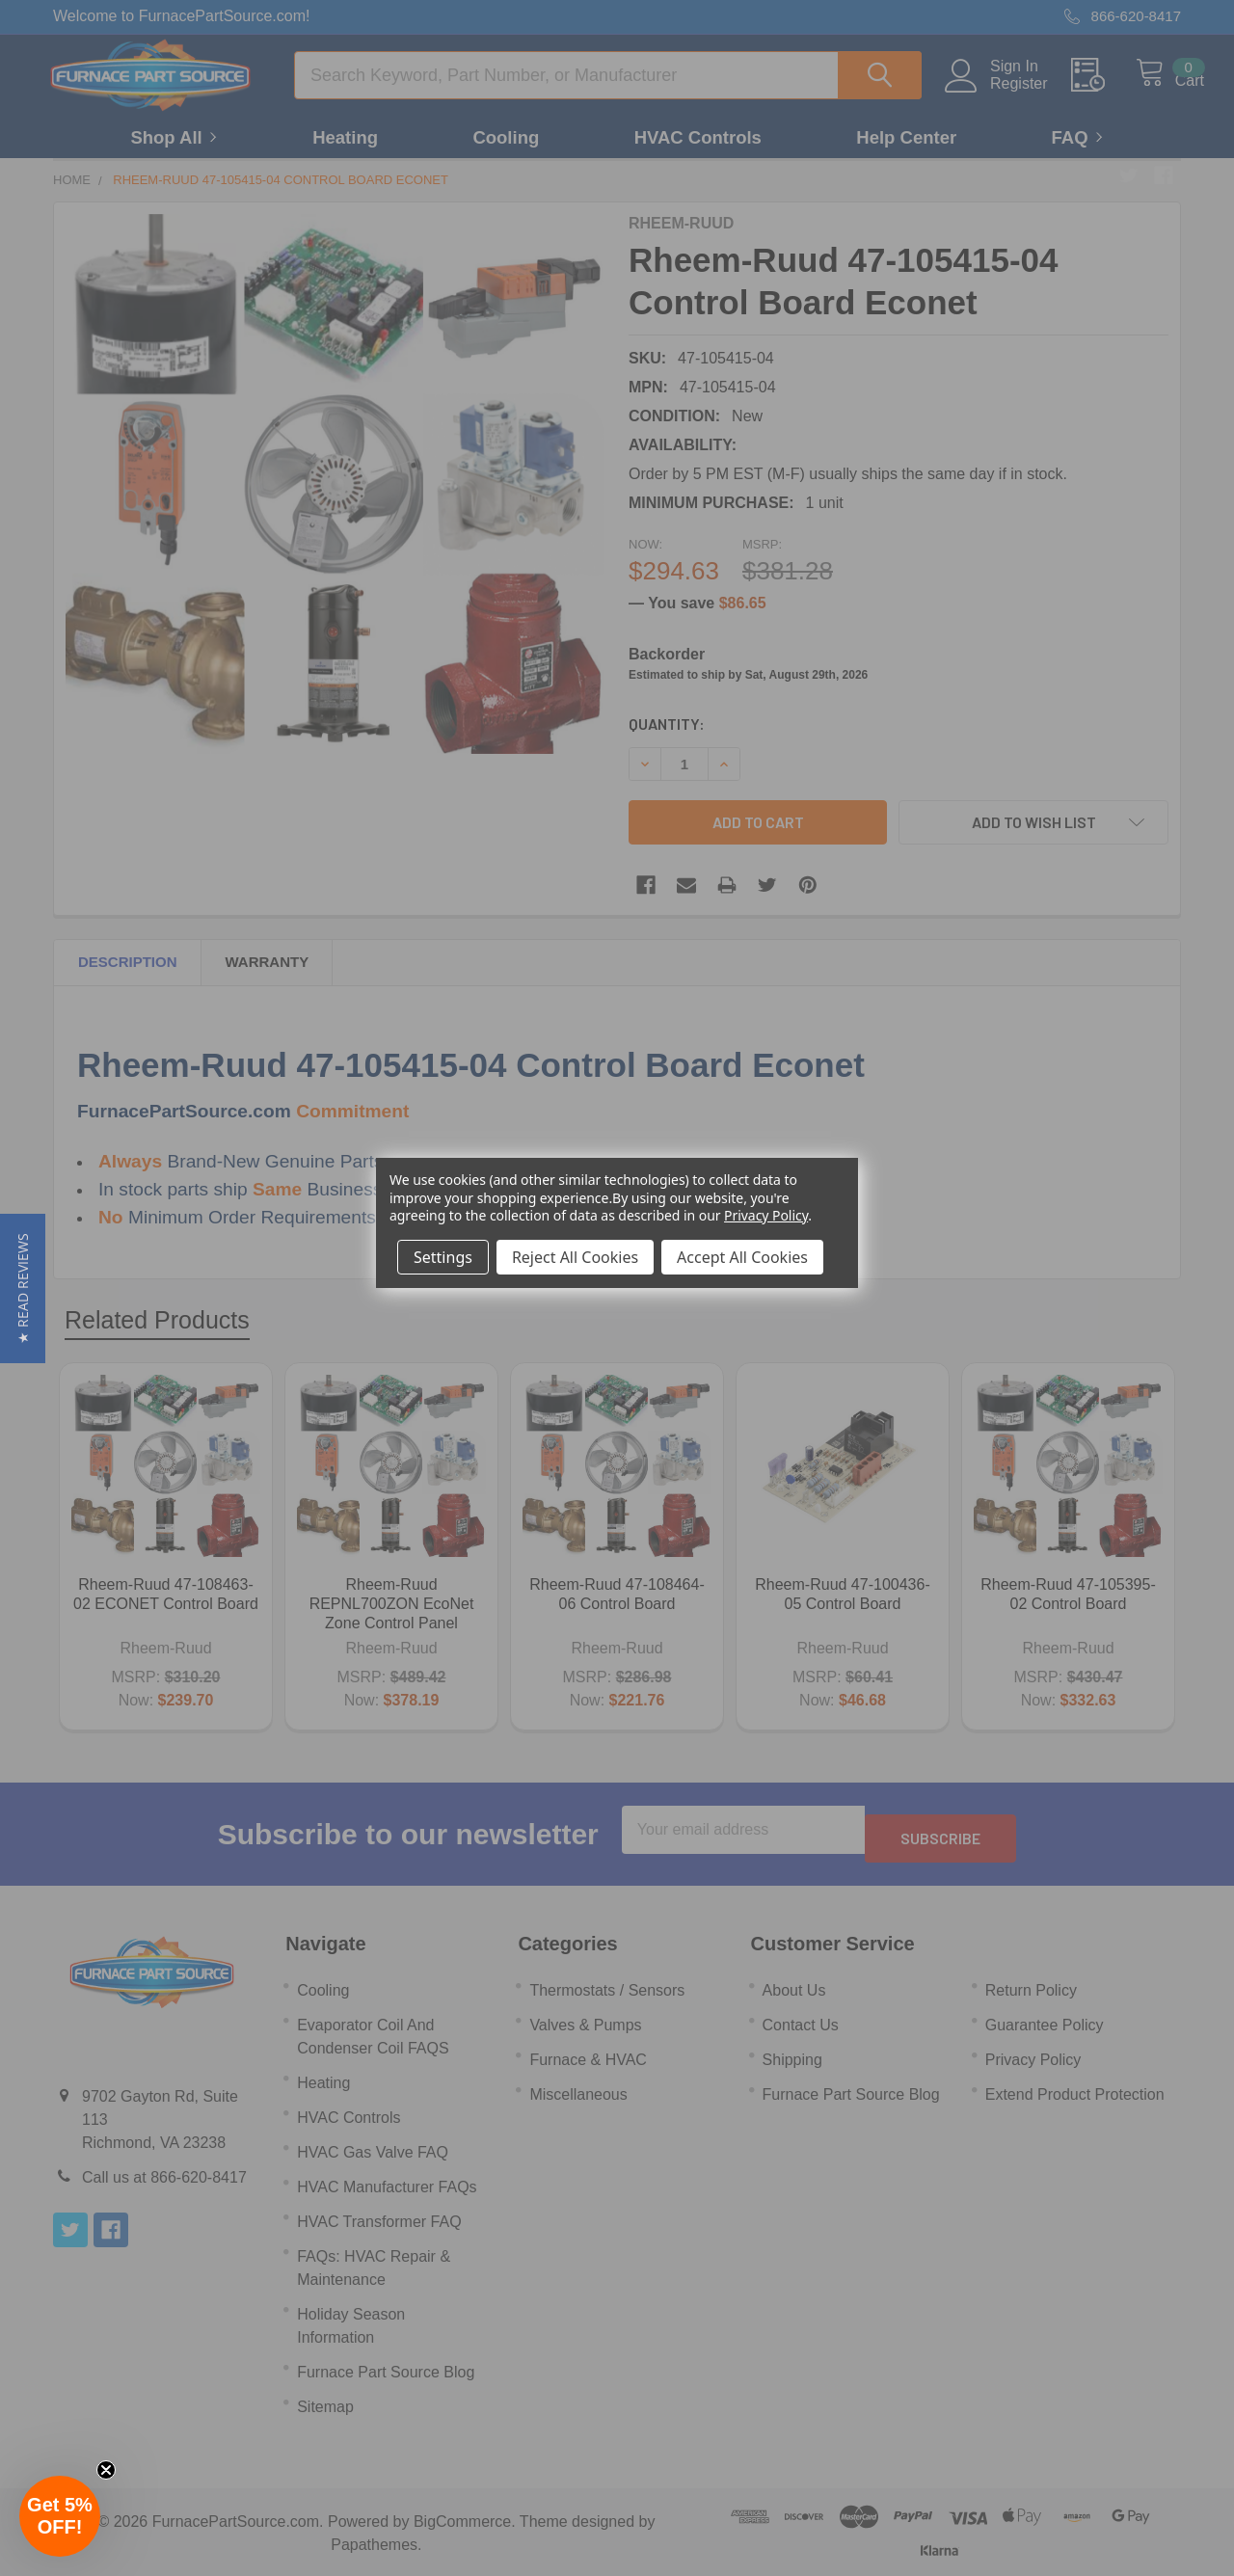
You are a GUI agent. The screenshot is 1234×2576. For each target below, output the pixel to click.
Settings (443, 1257)
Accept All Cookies (742, 1257)
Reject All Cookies (575, 1257)
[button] (22, 1288)
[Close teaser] (106, 2470)
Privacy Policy (766, 1215)
